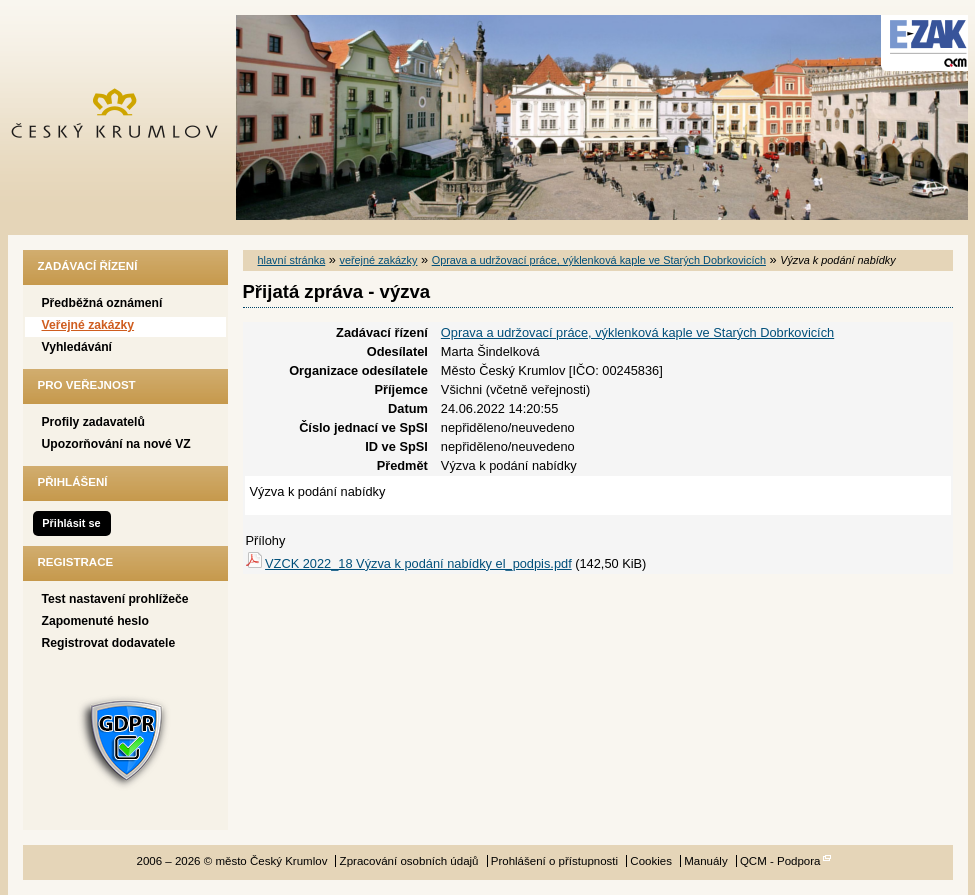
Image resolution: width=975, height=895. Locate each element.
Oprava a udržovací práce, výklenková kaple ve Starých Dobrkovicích (599, 260)
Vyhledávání (77, 347)
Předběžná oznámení (102, 303)
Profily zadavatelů (93, 422)
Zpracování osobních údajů (409, 861)
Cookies (651, 861)
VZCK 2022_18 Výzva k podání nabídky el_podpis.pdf (418, 563)
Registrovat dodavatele (109, 643)
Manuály (706, 861)
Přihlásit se (71, 523)
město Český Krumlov (125, 117)
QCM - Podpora (780, 861)
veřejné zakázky (378, 260)
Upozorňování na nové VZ (116, 444)
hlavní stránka (292, 260)
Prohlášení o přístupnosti (554, 861)
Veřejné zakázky (88, 325)
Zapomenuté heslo (95, 621)
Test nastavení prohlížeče (115, 599)
